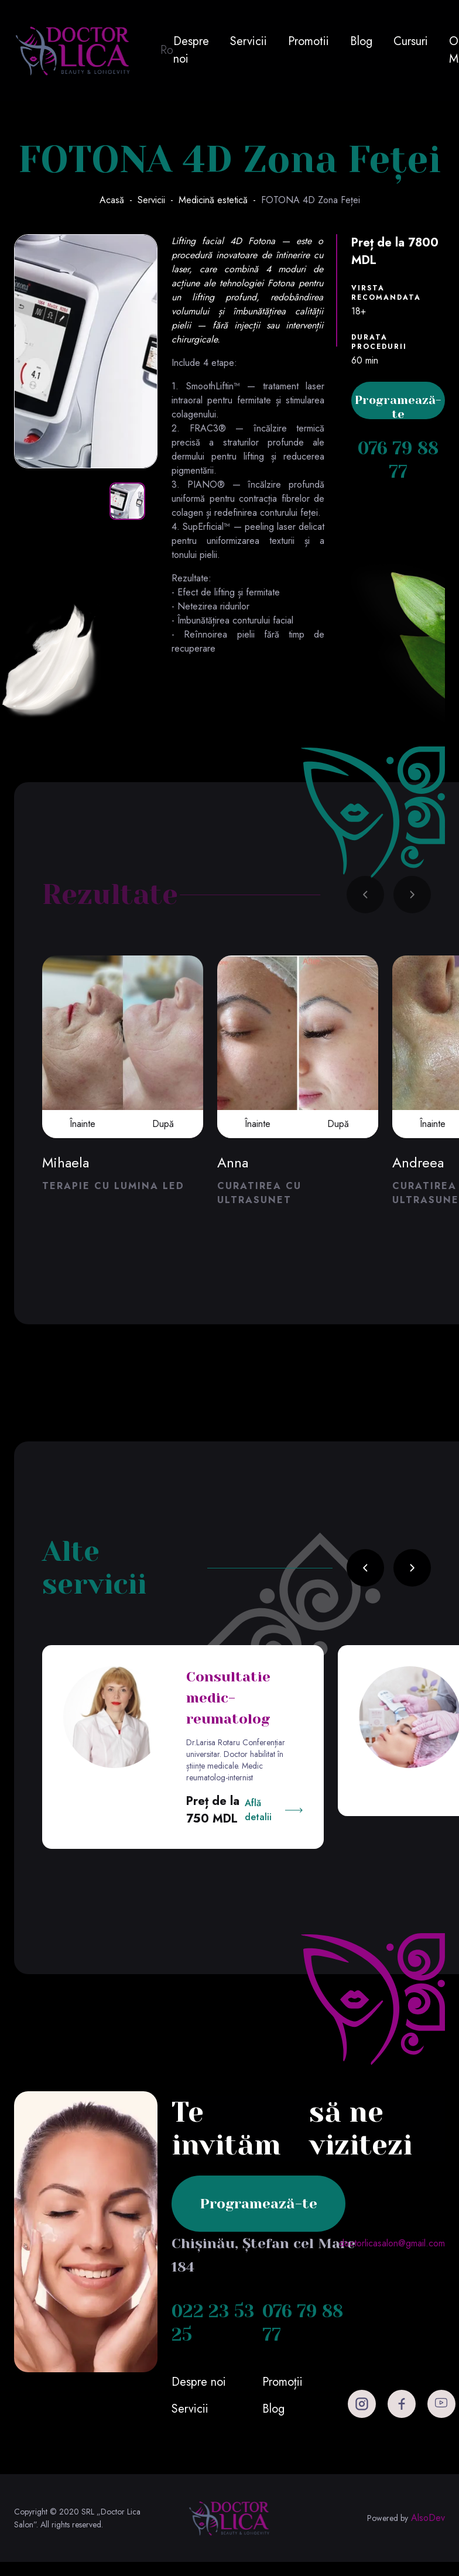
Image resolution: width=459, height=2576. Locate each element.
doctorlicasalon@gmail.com (392, 2243)
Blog (361, 41)
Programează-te (398, 406)
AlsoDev (428, 2518)
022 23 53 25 (213, 2323)
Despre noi (191, 50)
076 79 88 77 (398, 460)
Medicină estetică (213, 200)
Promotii (308, 41)
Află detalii (258, 1810)
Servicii (248, 41)
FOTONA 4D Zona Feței (310, 200)
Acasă (112, 200)
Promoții (282, 2381)
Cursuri (410, 41)
